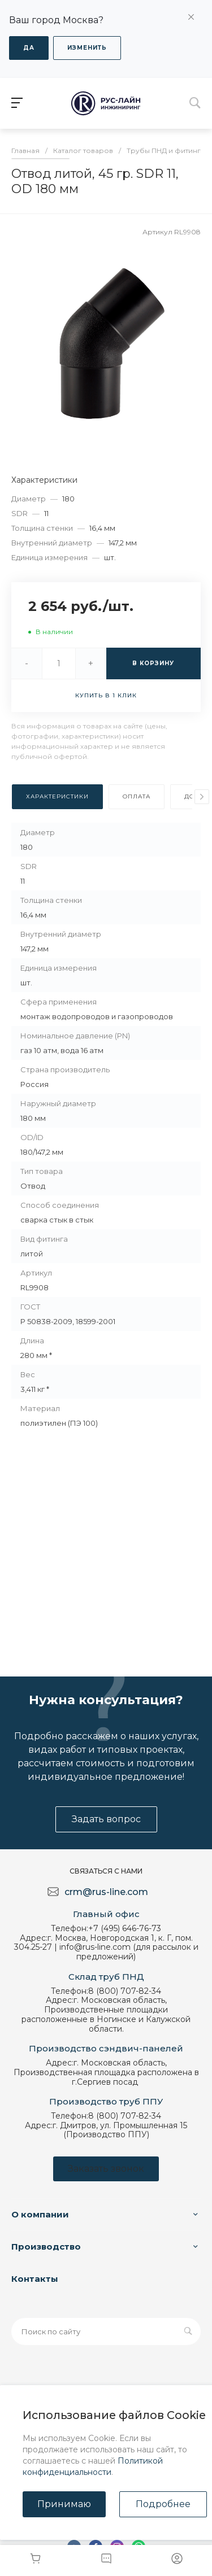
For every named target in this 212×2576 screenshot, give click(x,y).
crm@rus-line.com (106, 1892)
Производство (46, 2246)
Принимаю (64, 2504)
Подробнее (163, 2504)
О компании (40, 2214)
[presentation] (201, 796)
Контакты (34, 2278)
